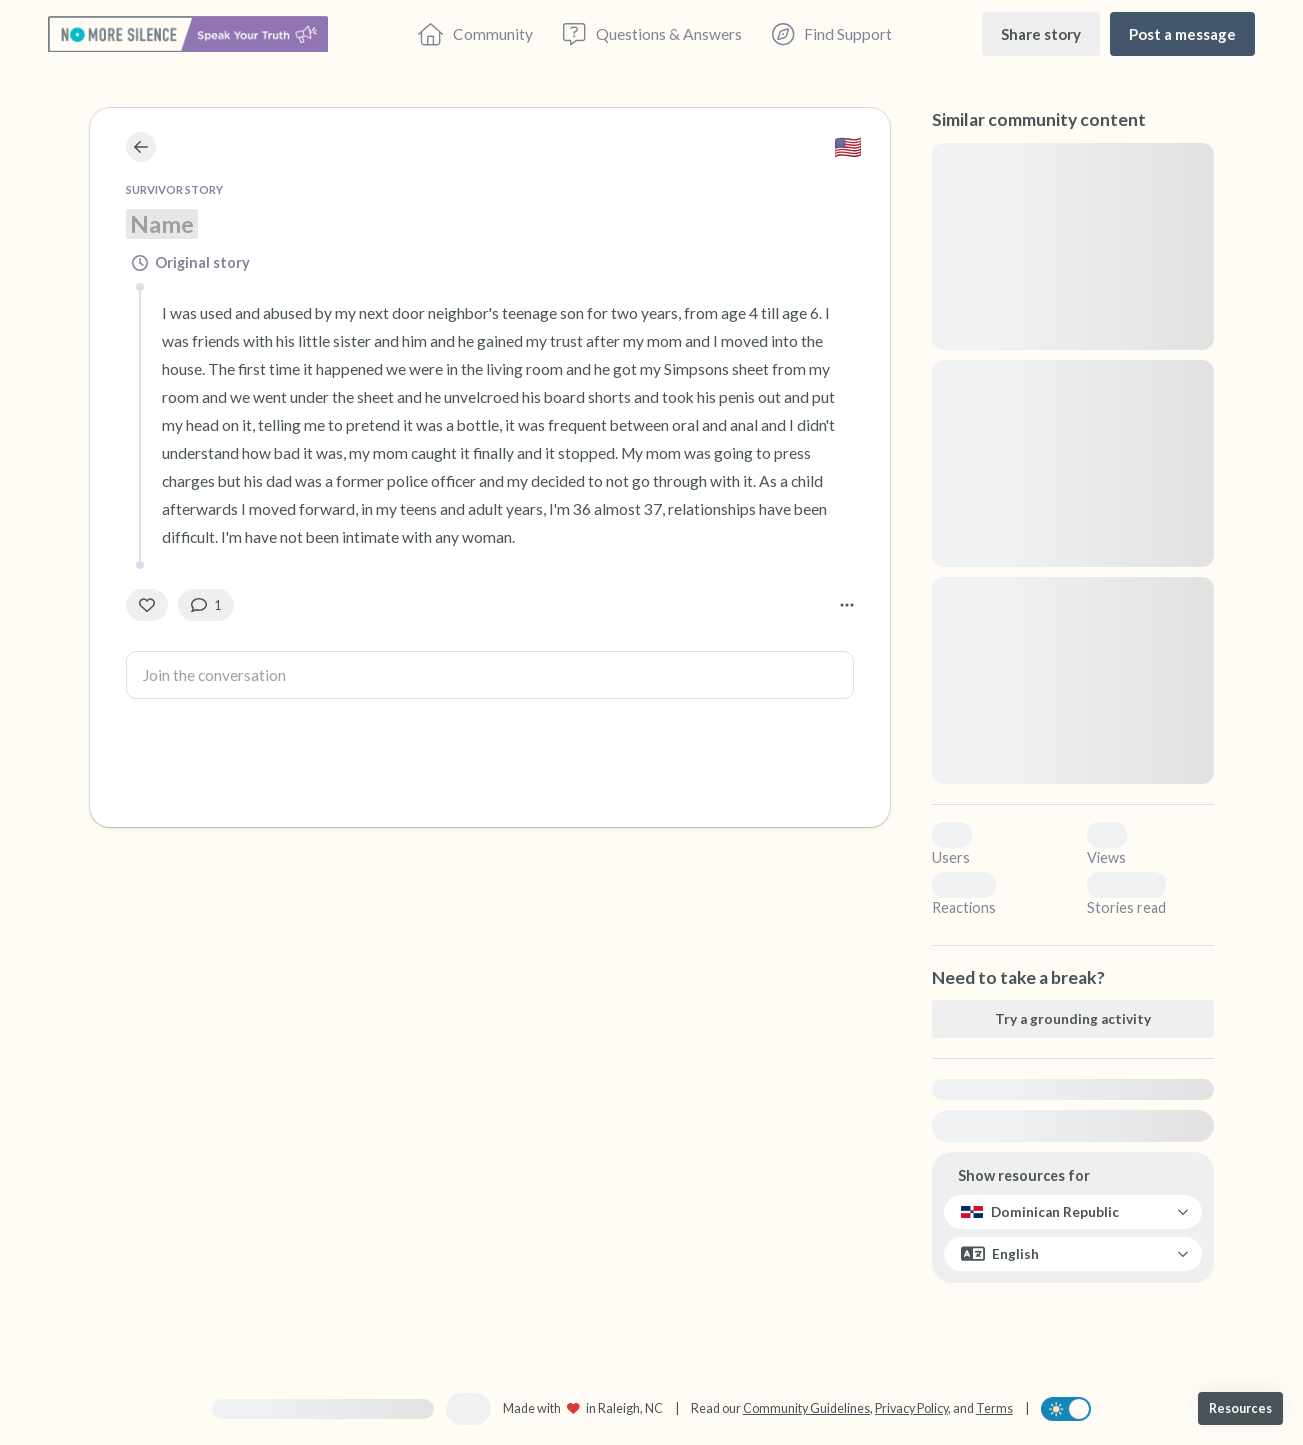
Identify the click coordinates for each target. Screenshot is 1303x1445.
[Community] (475, 34)
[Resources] (1240, 1408)
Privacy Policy (911, 1408)
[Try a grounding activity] (1073, 1019)
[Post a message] (1182, 33)
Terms (994, 1408)
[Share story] (1041, 33)
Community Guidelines (806, 1408)
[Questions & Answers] (652, 34)
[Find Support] (832, 34)
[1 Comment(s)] (206, 605)
